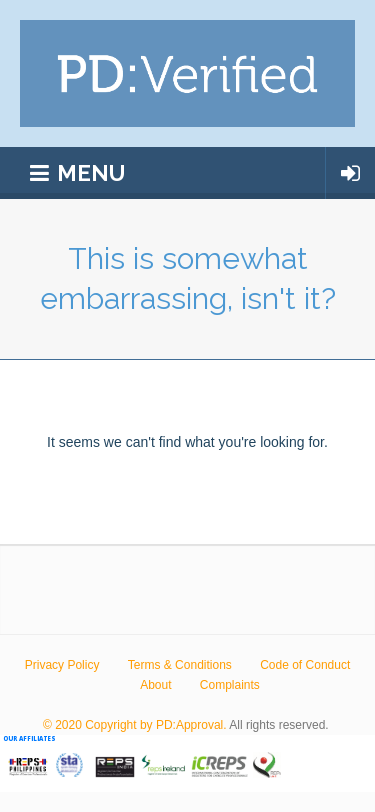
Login (350, 173)
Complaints (230, 685)
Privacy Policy (62, 665)
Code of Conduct (305, 665)
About (155, 685)
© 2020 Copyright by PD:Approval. (135, 725)
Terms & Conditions (180, 665)
